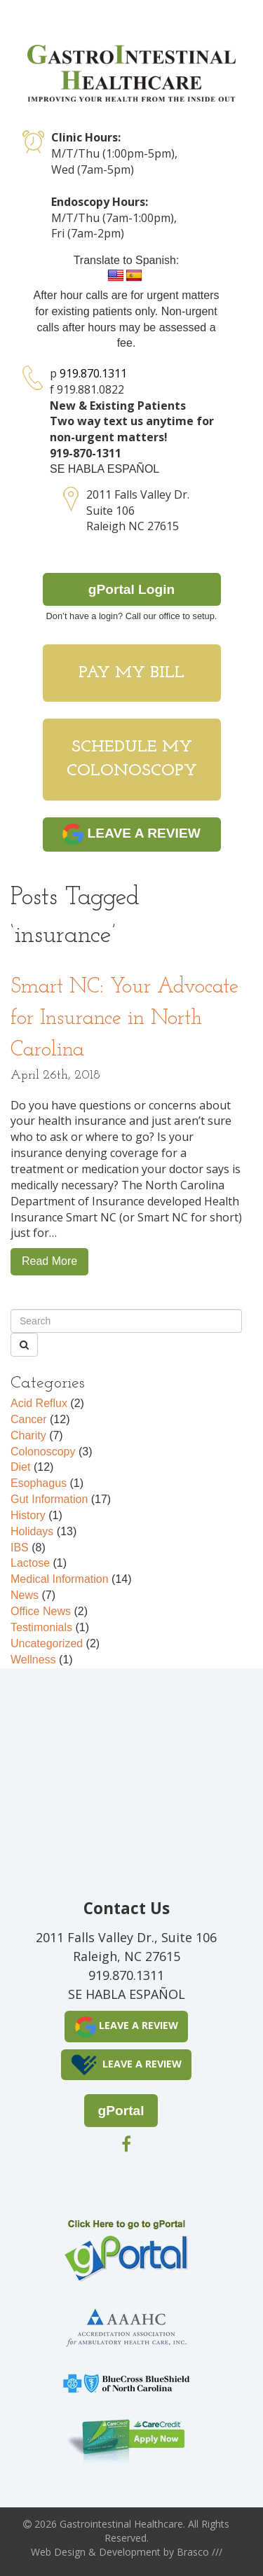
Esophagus (39, 1483)
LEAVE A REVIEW (131, 834)
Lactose (30, 1563)
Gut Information (49, 1499)
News (25, 1595)
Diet (20, 1467)
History (28, 1515)
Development (130, 2551)
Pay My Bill (131, 673)
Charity (28, 1435)
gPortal (120, 2110)
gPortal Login (131, 589)
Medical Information (60, 1579)
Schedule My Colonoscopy (132, 759)
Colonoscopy (43, 1451)
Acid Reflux (39, 1403)
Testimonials (41, 1627)
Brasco (199, 2551)
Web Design (58, 2551)
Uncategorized (47, 1643)
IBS (20, 1547)
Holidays (32, 1531)
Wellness (33, 1660)
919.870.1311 (93, 373)
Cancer (29, 1419)
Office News (41, 1611)
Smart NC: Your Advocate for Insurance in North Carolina (124, 1018)
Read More (49, 1261)
